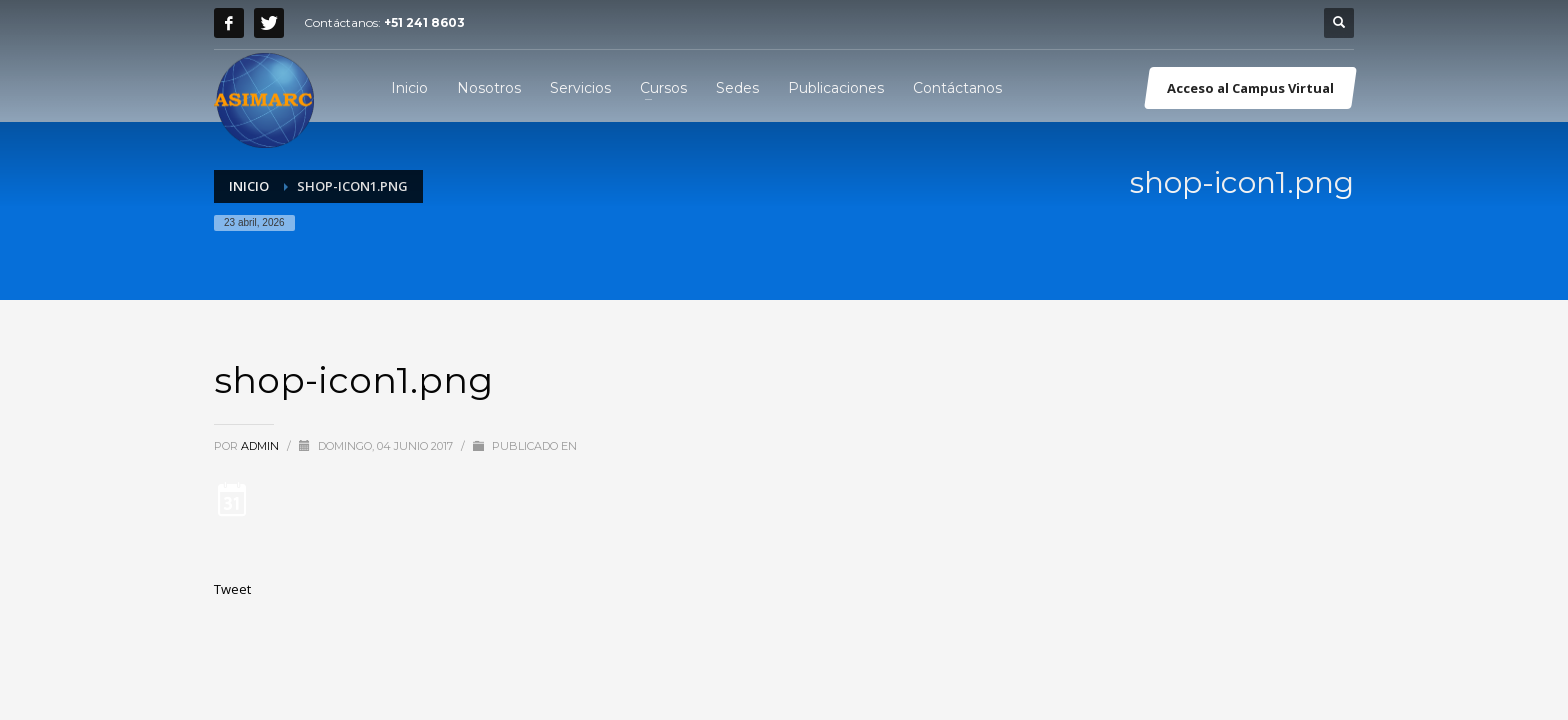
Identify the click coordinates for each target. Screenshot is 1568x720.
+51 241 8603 (424, 22)
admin (261, 446)
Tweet (232, 589)
